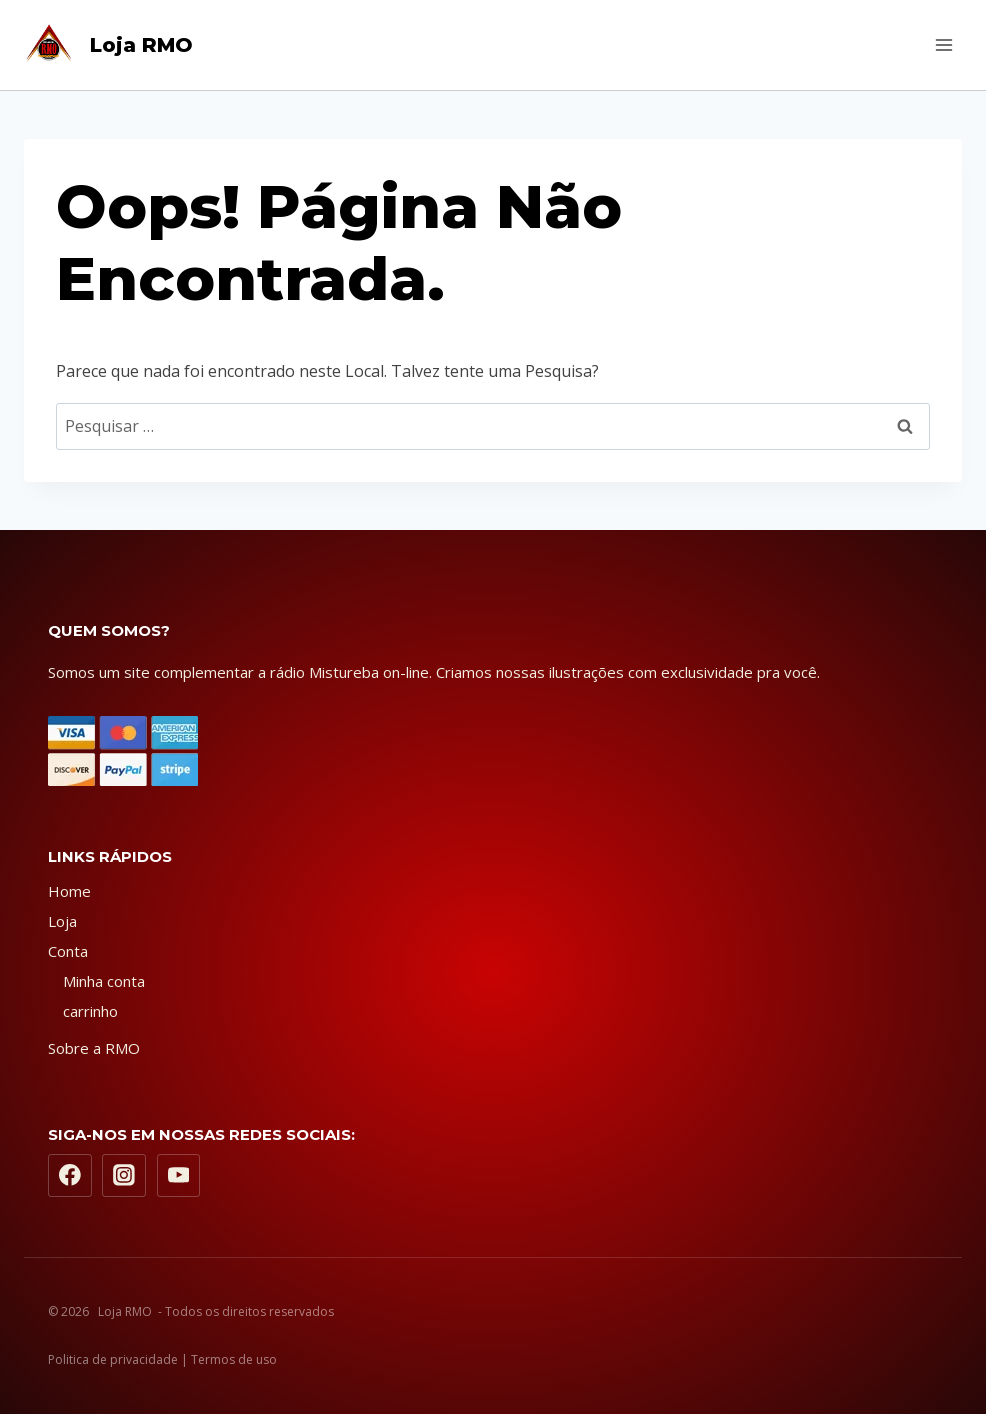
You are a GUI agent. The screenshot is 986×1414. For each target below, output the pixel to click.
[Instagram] (124, 1176)
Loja (62, 921)
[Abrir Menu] (943, 44)
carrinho (90, 1011)
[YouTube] (179, 1176)
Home (69, 891)
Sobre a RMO (94, 1048)
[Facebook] (70, 1176)
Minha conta (104, 981)
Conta (68, 951)
